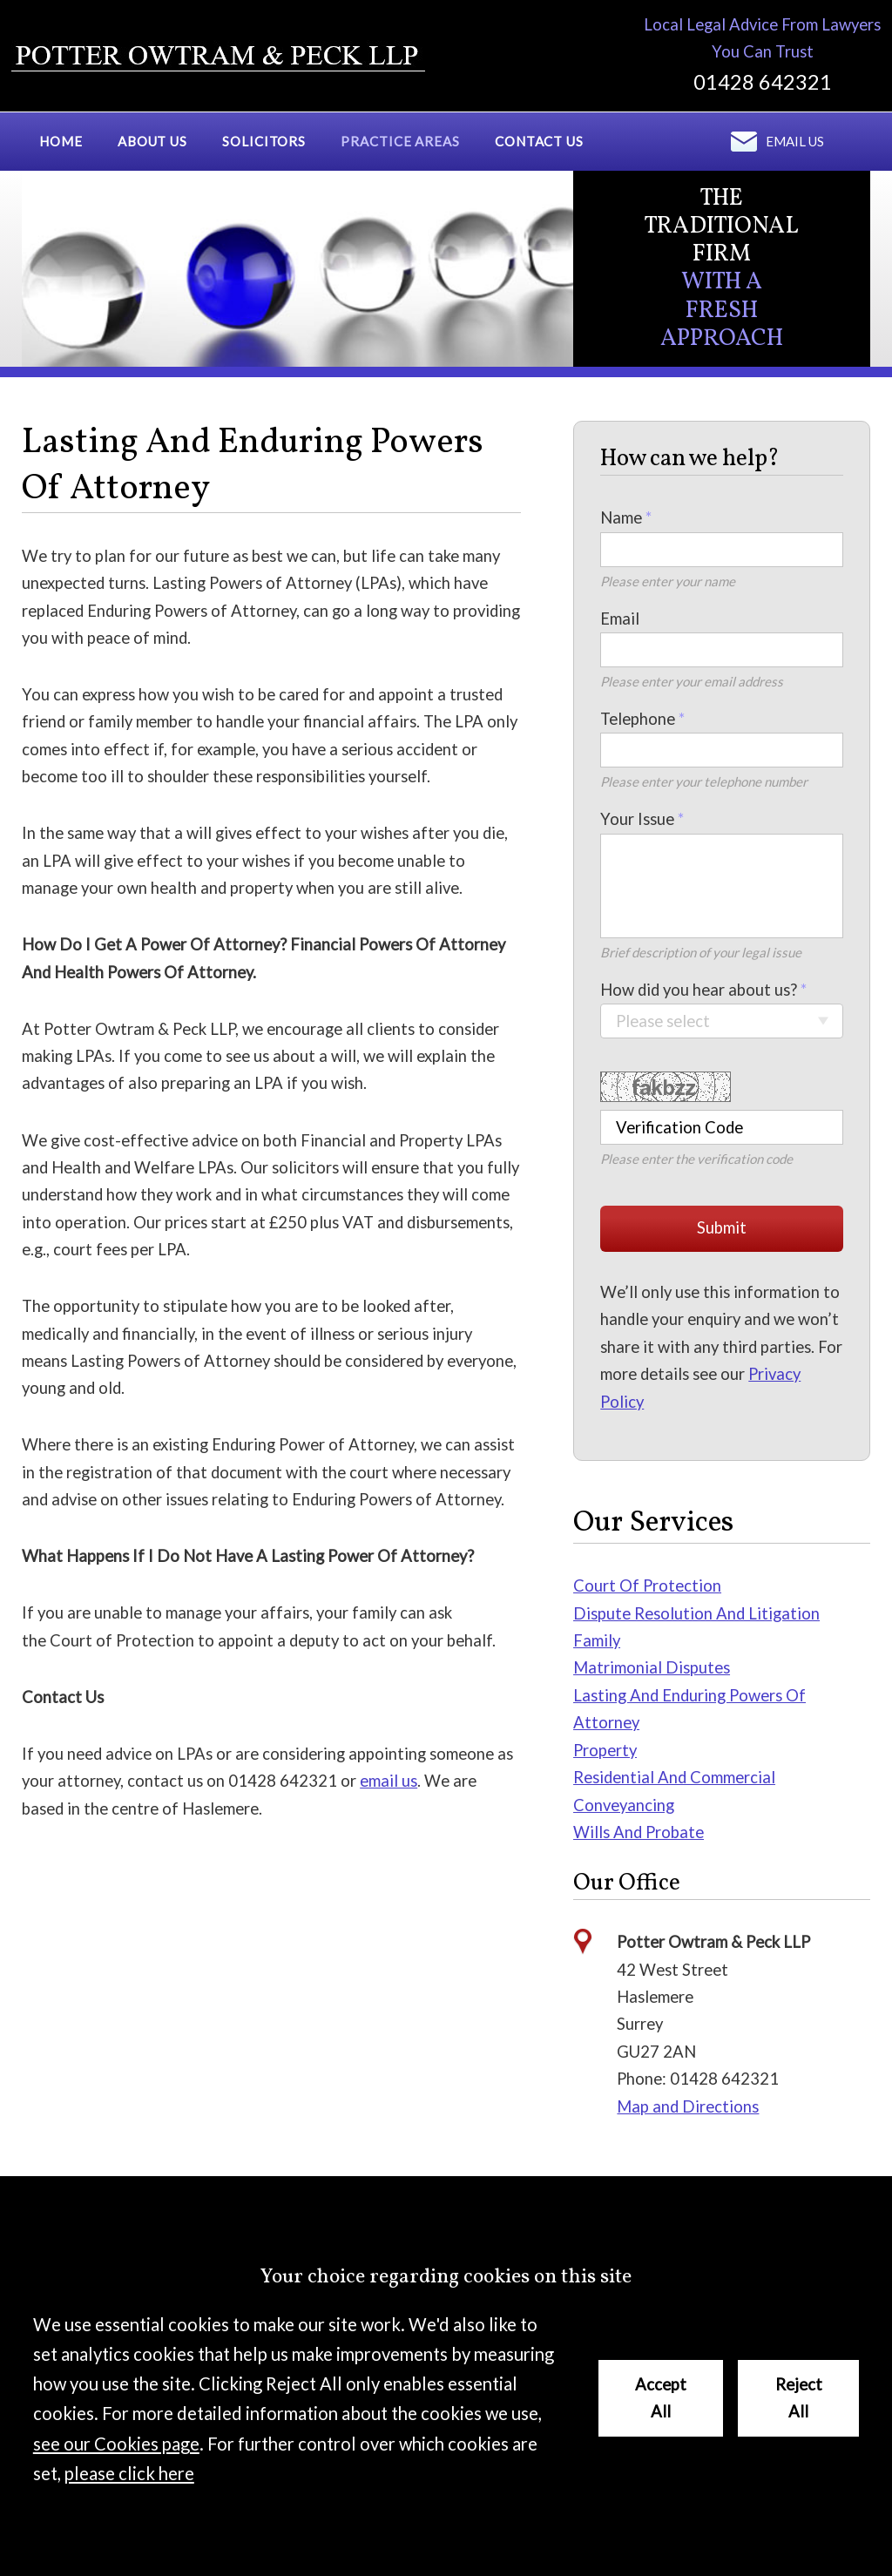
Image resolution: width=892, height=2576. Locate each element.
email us (388, 1780)
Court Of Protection (647, 1585)
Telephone (637, 718)
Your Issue (637, 818)
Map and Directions (688, 2106)
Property (605, 1750)
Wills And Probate (638, 1832)
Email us (795, 141)
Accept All (660, 2398)
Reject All (798, 2398)
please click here (129, 2473)
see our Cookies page (116, 2443)
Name (621, 517)
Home (61, 141)
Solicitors (264, 141)
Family (596, 1640)
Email (619, 618)
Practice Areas (400, 141)
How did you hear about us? (698, 989)
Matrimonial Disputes (651, 1667)
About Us (152, 141)
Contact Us (539, 141)
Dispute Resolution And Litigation (696, 1613)
